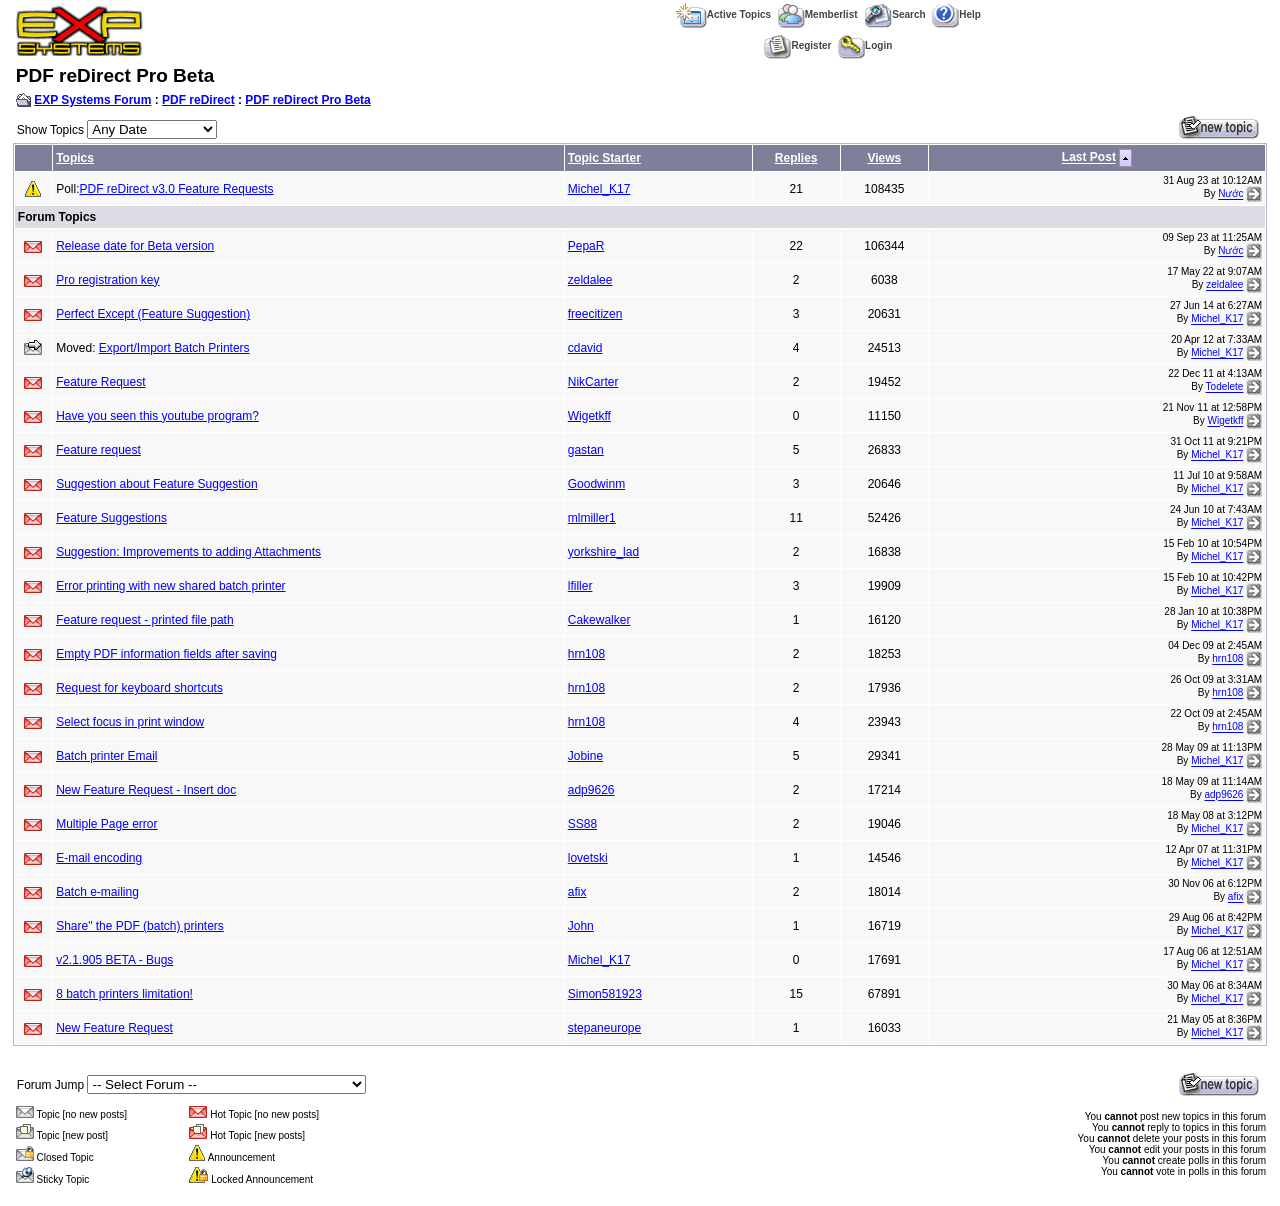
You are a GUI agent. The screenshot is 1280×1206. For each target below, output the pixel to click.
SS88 (582, 824)
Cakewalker (599, 620)
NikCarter (593, 382)
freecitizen (595, 314)
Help (956, 14)
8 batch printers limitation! (124, 994)
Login (865, 45)
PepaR (586, 246)
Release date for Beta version (135, 246)
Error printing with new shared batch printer (170, 586)
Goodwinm (596, 484)
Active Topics (723, 14)
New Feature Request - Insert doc (146, 790)
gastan (586, 450)
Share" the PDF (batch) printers (140, 926)
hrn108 (586, 654)
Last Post (1089, 158)
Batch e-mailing (97, 892)
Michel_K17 (599, 189)
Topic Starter (604, 158)
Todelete (1225, 387)
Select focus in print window (130, 722)
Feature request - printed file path (144, 620)
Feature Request (100, 382)
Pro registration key (107, 280)
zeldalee (590, 280)
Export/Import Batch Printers (174, 348)
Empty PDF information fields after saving (166, 654)
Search (894, 14)
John (581, 926)
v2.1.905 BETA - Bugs (114, 960)
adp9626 (591, 790)
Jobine (585, 756)
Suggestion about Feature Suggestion (156, 484)
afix (577, 892)
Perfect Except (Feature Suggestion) (153, 314)
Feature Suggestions (111, 518)
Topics (75, 158)
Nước (1230, 194)
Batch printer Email (106, 756)
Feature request (98, 450)
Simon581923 (605, 994)
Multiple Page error (106, 824)
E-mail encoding (99, 858)
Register (797, 45)
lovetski (588, 858)
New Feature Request (114, 1028)
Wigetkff (589, 416)
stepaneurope (604, 1028)
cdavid (585, 348)
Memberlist (818, 14)
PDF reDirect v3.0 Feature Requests (177, 189)
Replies (796, 158)
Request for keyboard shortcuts (139, 688)
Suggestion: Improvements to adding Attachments (188, 552)
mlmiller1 (592, 518)
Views (884, 158)
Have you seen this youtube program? (157, 416)
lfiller (580, 586)
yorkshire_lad (603, 552)
